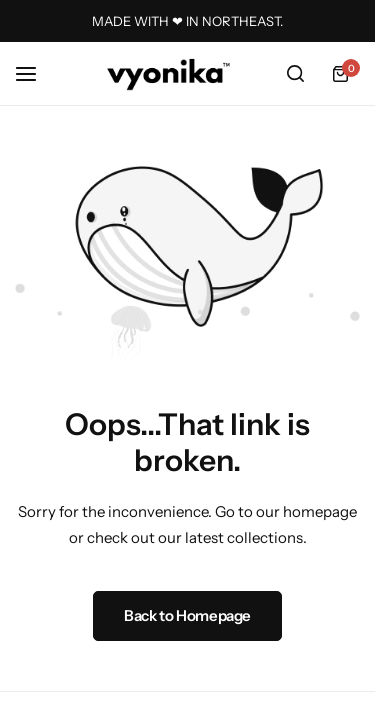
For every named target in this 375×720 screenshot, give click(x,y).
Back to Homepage (187, 615)
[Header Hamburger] (36, 73)
